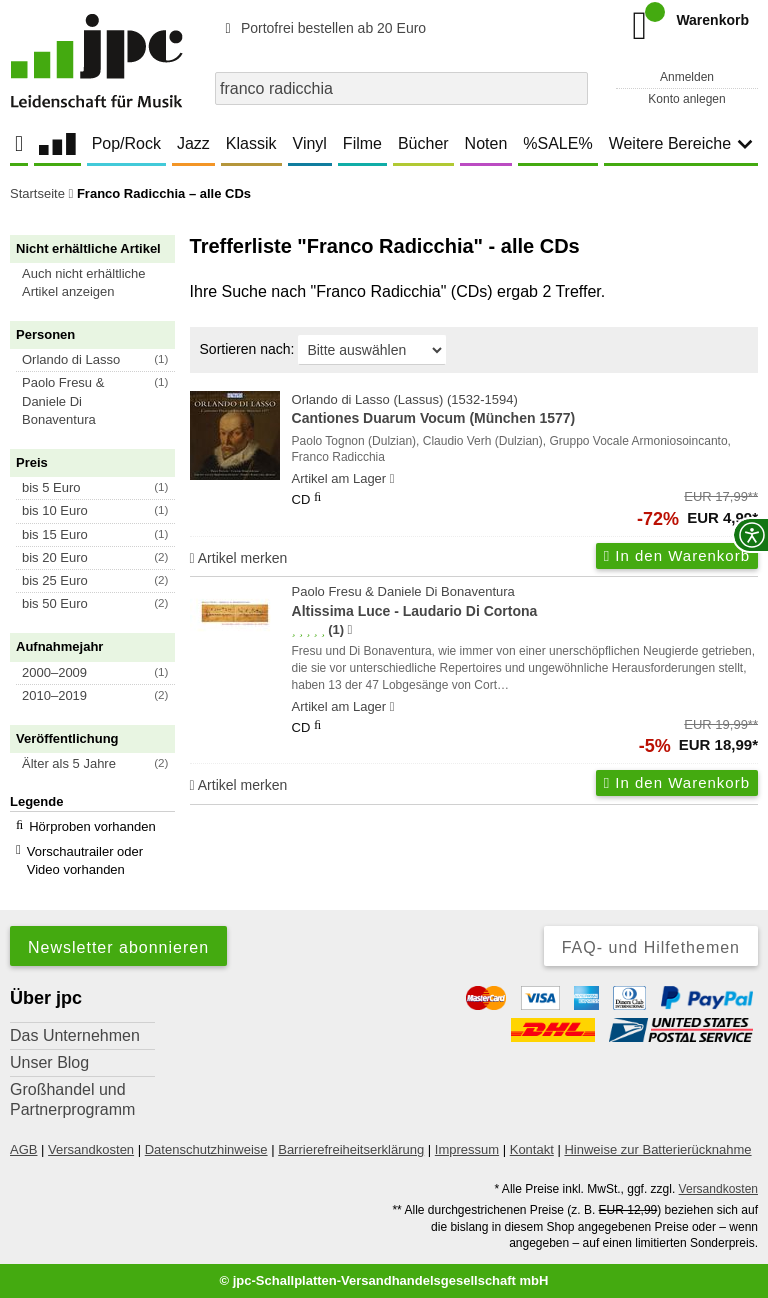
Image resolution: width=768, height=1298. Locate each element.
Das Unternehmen (75, 1035)
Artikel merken (239, 558)
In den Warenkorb (677, 555)
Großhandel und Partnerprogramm (72, 1099)
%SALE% (557, 143)
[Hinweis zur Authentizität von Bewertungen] (349, 630)
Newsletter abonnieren (118, 947)
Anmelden (687, 77)
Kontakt (532, 1149)
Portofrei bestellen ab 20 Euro (322, 28)
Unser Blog (49, 1062)
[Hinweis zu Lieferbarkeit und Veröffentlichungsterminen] (392, 479)
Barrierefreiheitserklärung (351, 1149)
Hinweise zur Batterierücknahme (657, 1149)
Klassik (251, 143)
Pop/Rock (126, 143)
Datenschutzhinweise (206, 1149)
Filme (362, 143)
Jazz (193, 143)
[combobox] (401, 88)
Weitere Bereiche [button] (681, 143)
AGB (23, 1149)
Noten (486, 143)
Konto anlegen (686, 99)
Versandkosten (91, 1149)
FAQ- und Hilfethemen (651, 947)
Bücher (423, 143)
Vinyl (310, 143)
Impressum (467, 1149)
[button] (101, 283)
